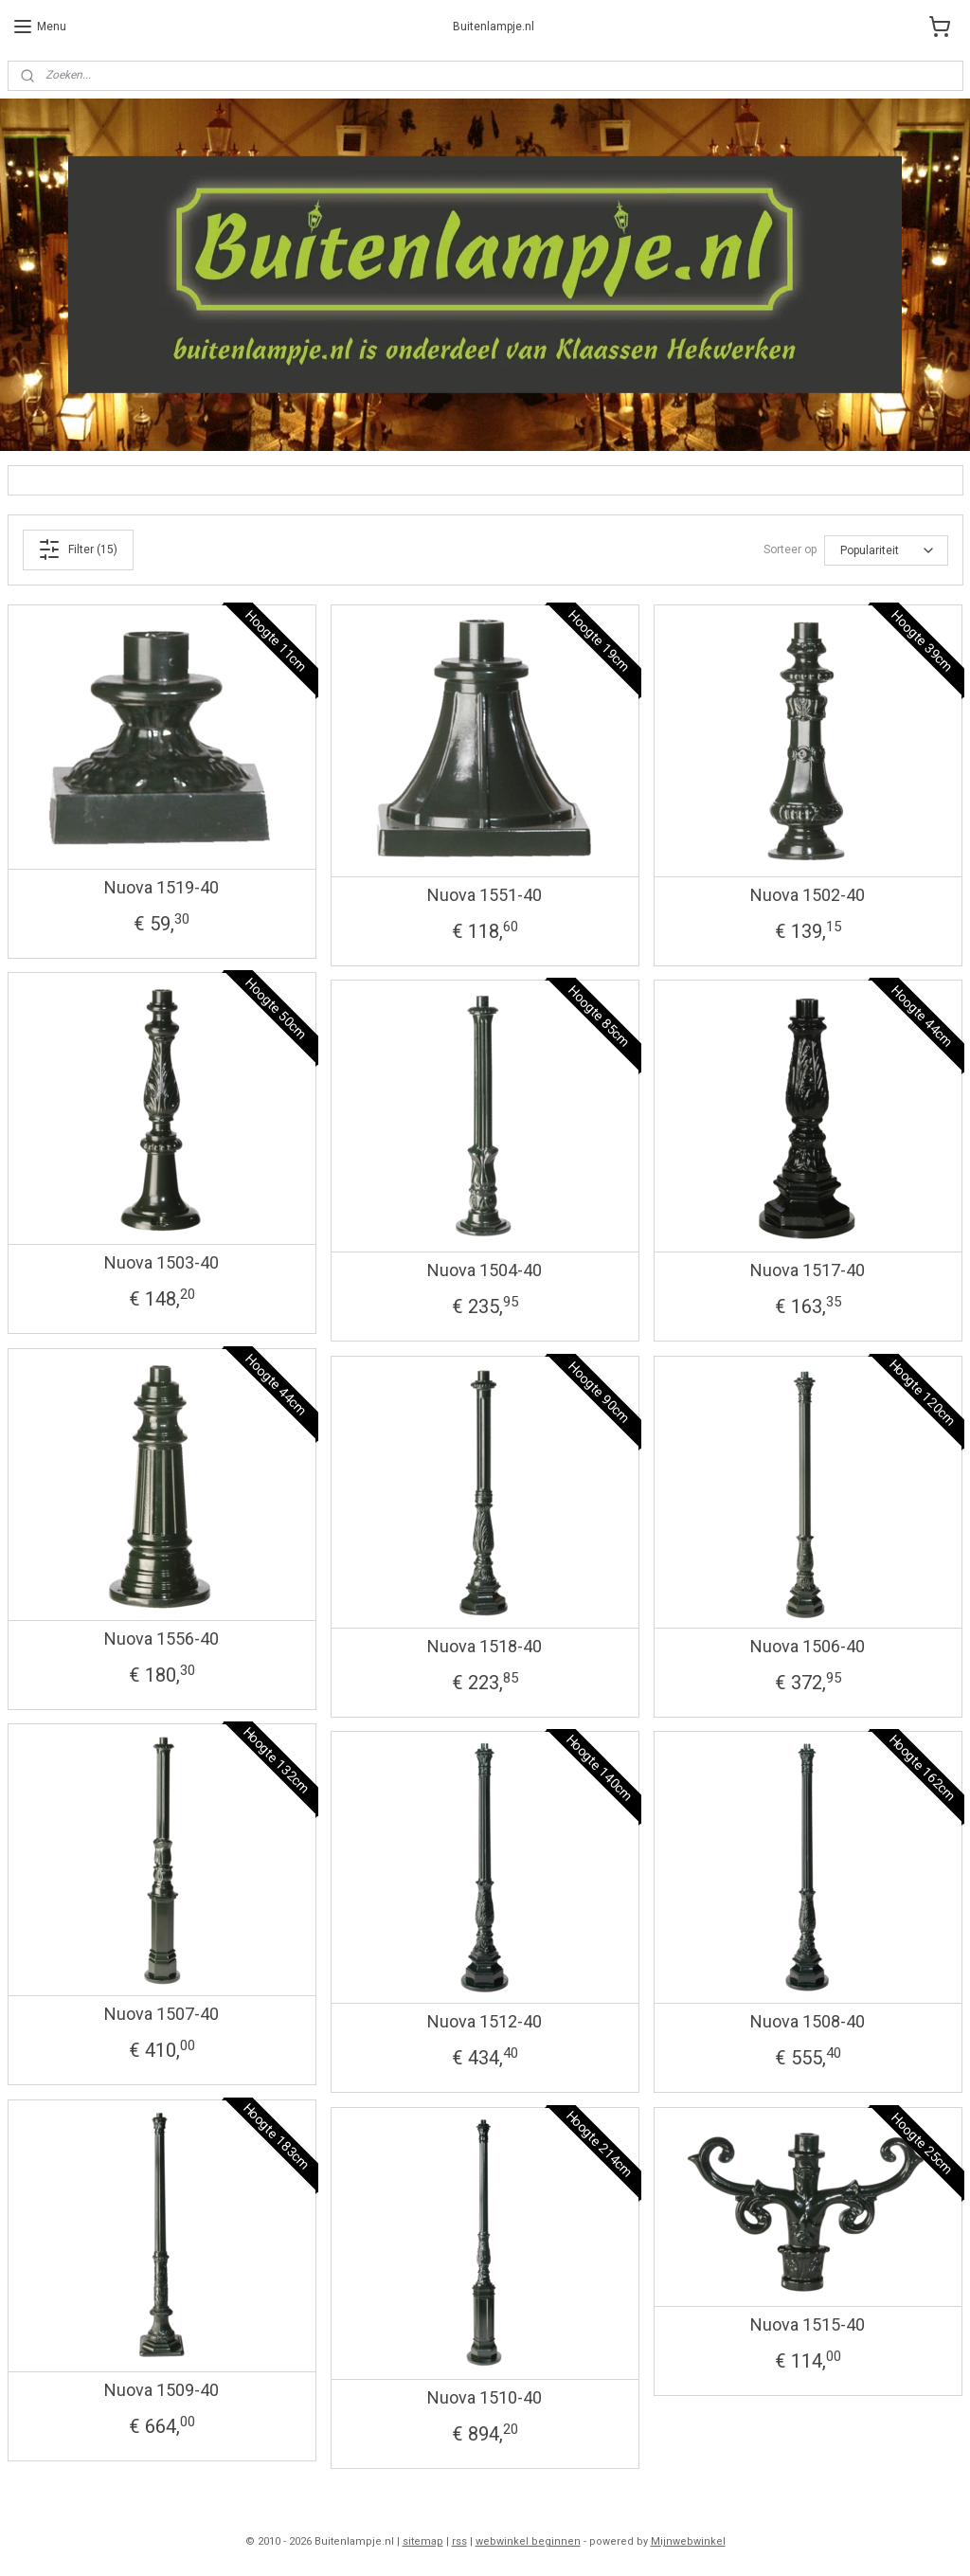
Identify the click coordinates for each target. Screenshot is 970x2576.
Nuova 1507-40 (161, 2014)
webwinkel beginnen (528, 2541)
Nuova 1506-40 (807, 1646)
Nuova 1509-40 (161, 2390)
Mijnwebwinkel (688, 2541)
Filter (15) (77, 549)
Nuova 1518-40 (484, 1646)
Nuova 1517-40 (807, 1270)
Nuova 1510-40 (484, 2397)
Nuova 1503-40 (161, 1262)
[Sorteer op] (886, 550)
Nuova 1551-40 (484, 895)
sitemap (423, 2541)
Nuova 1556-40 (161, 1638)
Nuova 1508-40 (807, 2021)
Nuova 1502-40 (807, 895)
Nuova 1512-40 (484, 2021)
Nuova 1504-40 (484, 1270)
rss (459, 2541)
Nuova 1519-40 (161, 887)
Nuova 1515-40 (807, 2324)
